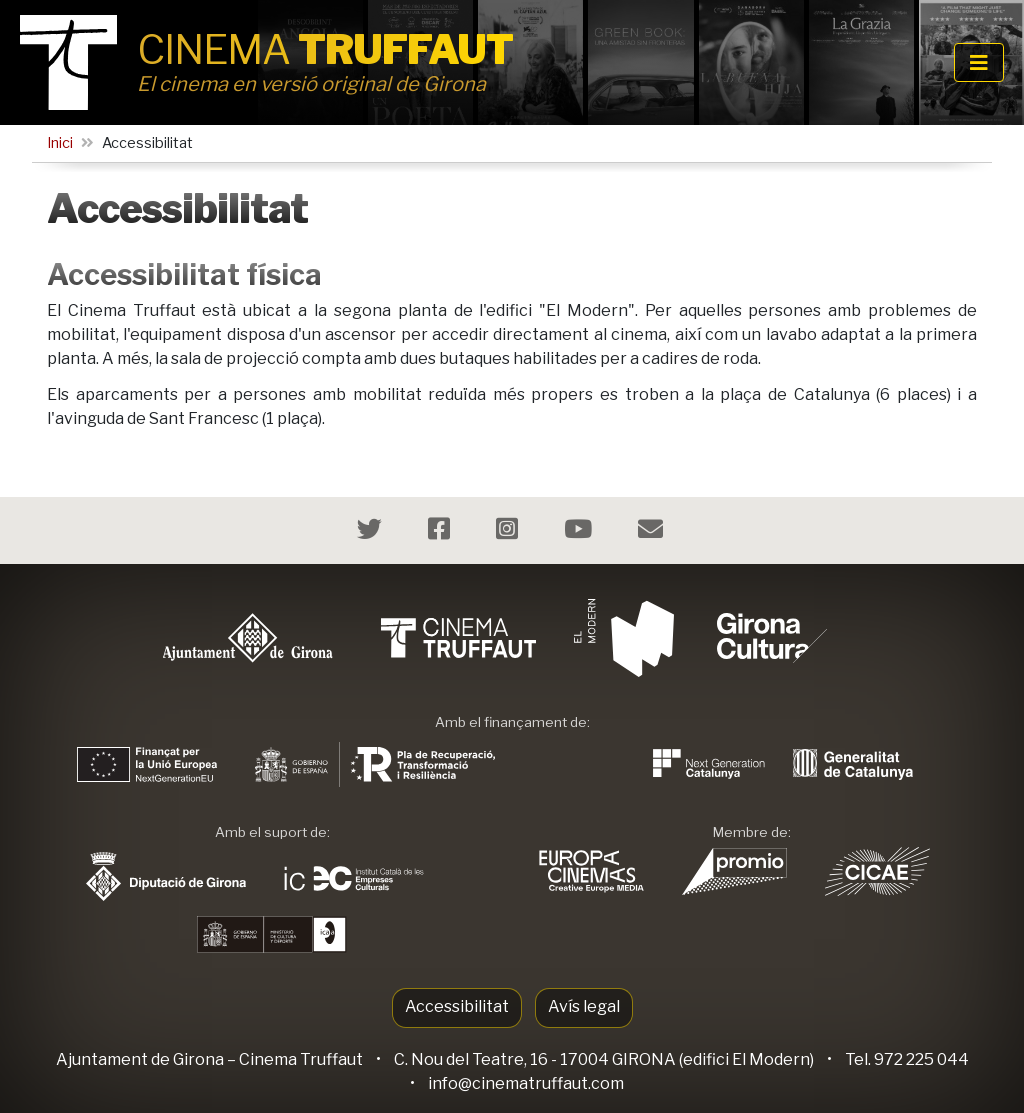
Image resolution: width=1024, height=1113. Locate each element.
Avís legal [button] (584, 1006)
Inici (60, 143)
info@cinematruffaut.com (526, 1083)
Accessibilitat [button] (457, 1006)
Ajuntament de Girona (140, 1059)
